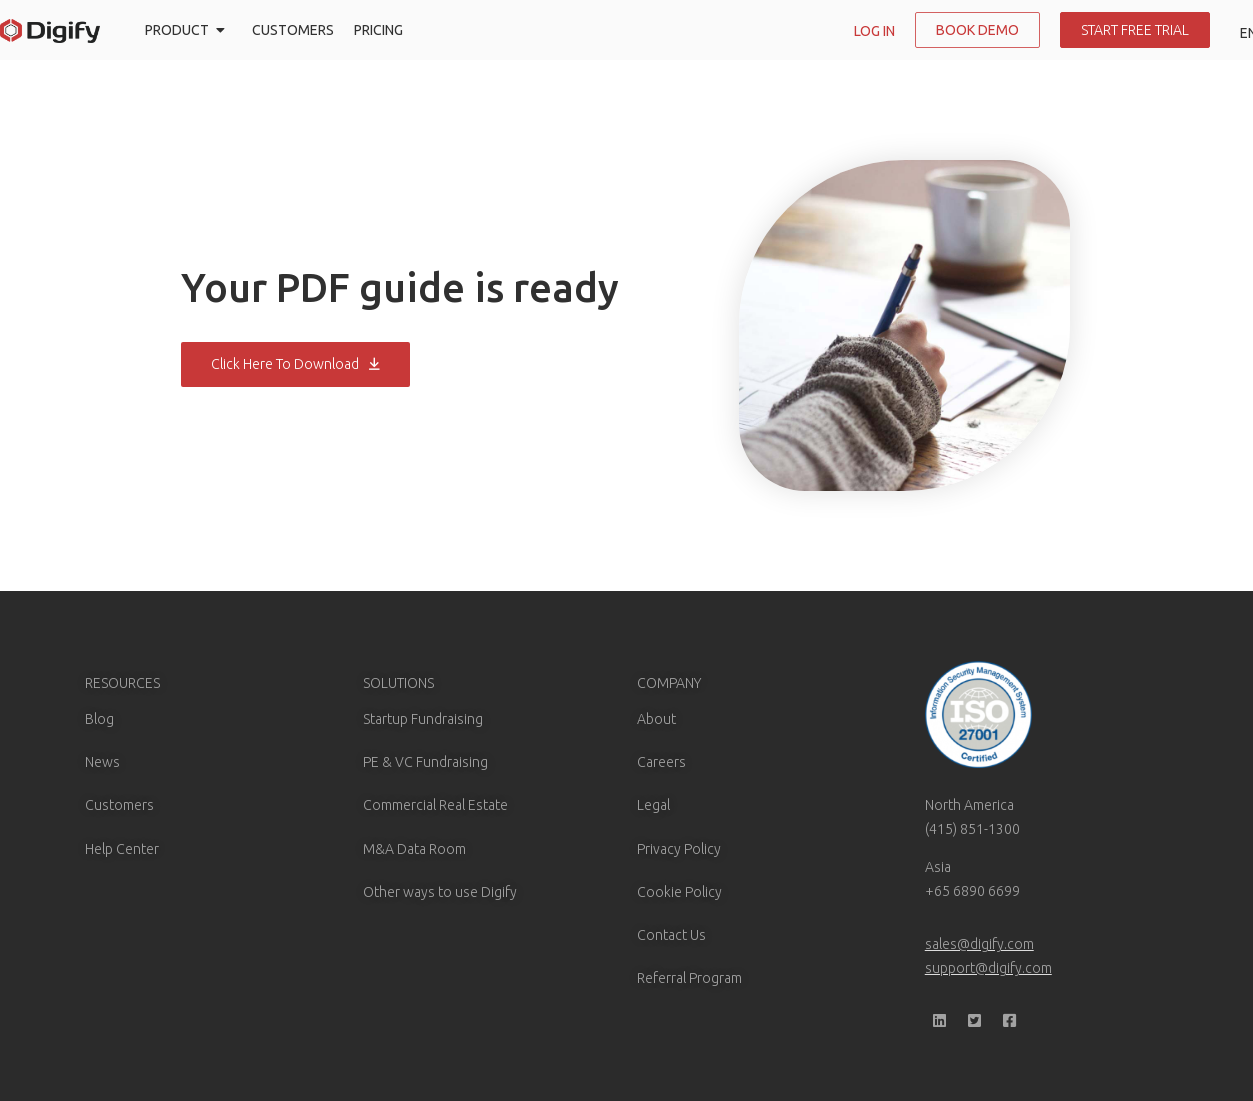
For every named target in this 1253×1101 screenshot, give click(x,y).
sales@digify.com (979, 944)
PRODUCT (188, 30)
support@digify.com (988, 968)
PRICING (378, 30)
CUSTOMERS (293, 30)
